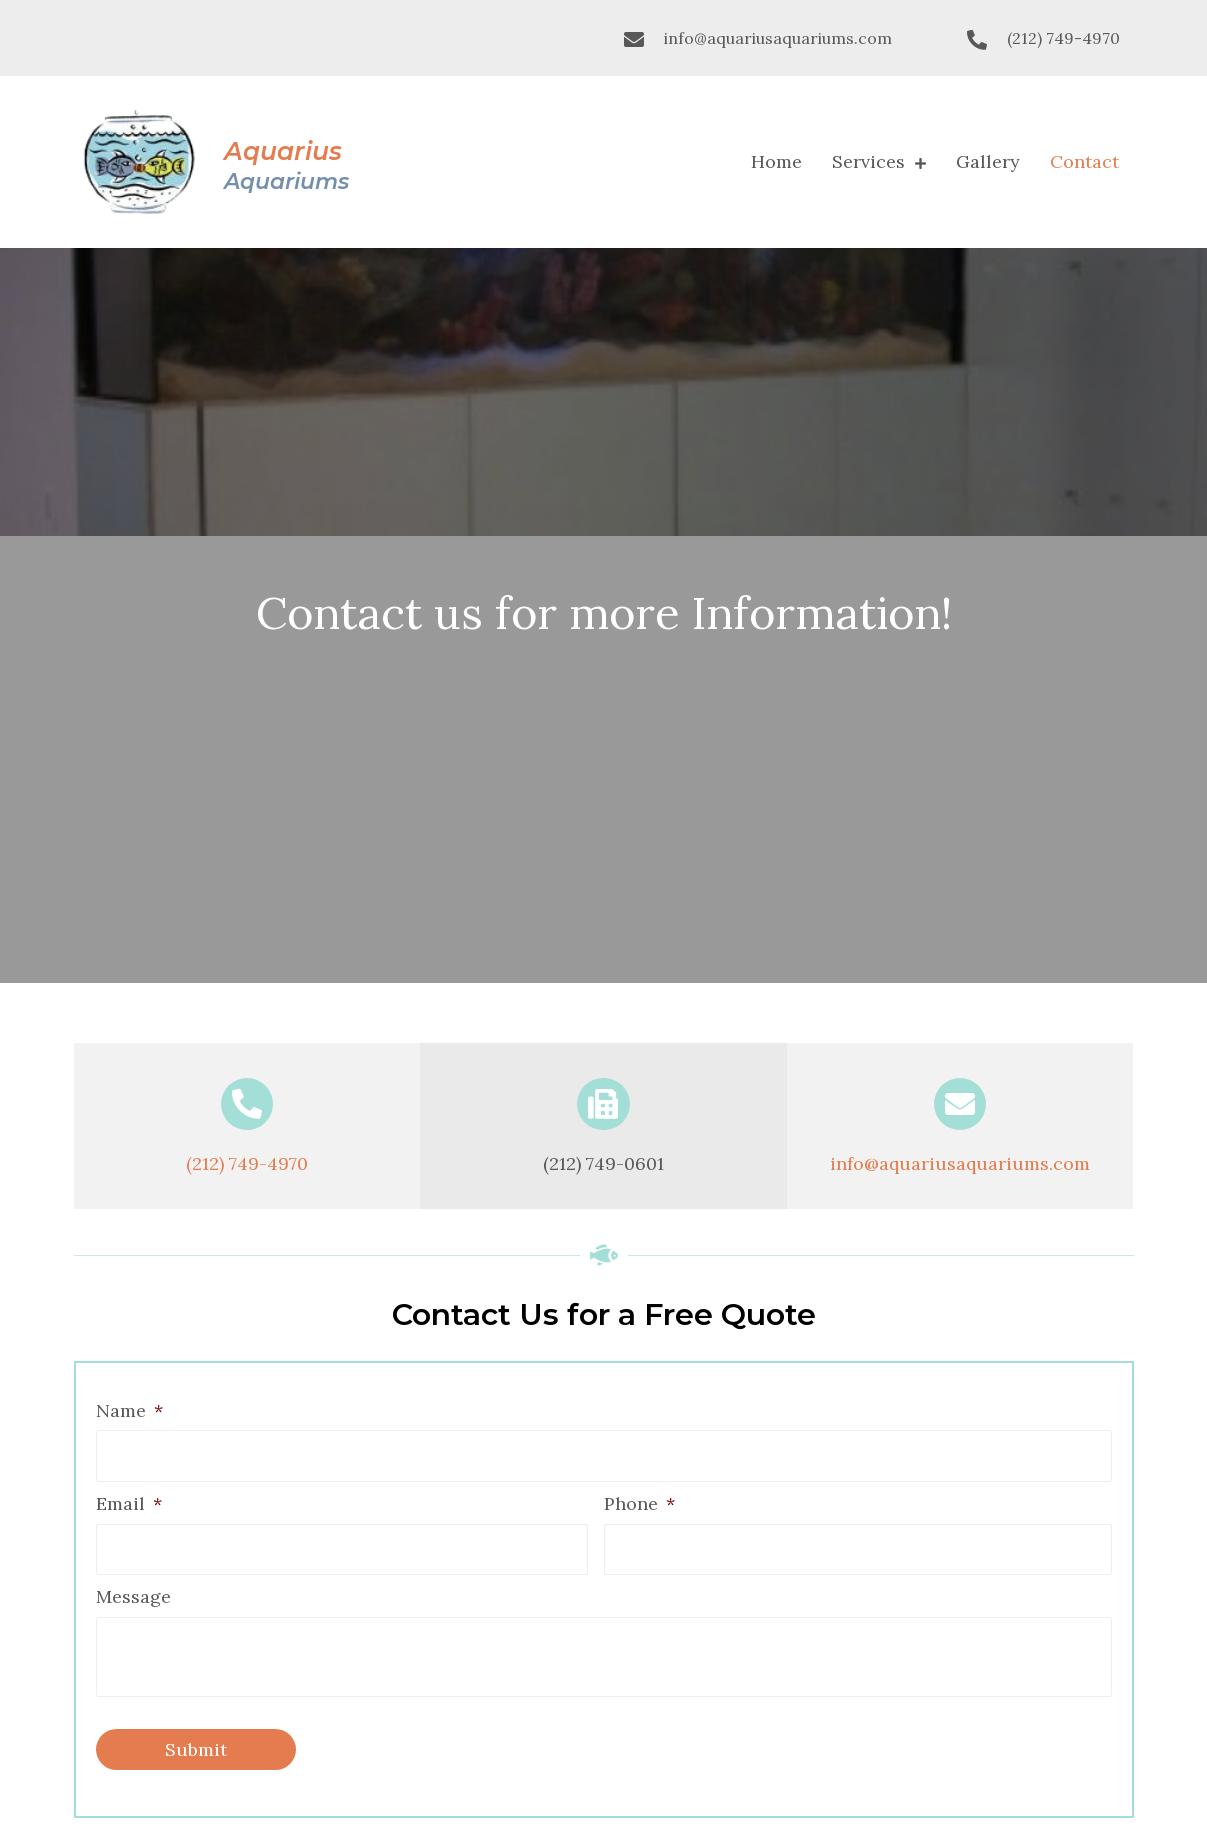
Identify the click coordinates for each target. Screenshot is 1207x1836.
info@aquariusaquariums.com (778, 38)
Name (129, 1410)
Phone (639, 1503)
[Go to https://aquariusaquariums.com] (213, 162)
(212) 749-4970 (1063, 38)
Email (129, 1503)
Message (133, 1596)
